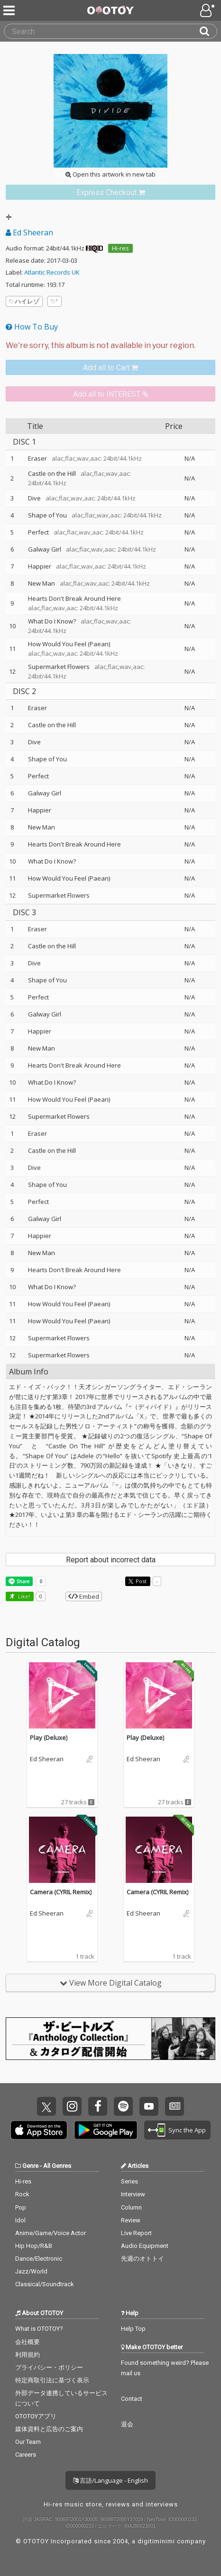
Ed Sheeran (29, 232)
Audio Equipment (144, 2245)
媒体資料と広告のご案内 (49, 2429)
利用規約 (27, 2354)
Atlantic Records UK (52, 272)
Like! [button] (23, 1596)
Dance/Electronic (38, 2258)
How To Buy (32, 326)
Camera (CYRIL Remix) (61, 1892)
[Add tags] (54, 301)
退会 (127, 2424)
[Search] (208, 31)
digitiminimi (156, 2541)
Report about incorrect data (111, 1559)
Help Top (133, 2328)
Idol (20, 2220)
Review (130, 2220)
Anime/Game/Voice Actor (50, 2233)
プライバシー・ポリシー (49, 2367)
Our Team (28, 2441)
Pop (20, 2207)
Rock (22, 2194)
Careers (25, 2454)
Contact (131, 2398)
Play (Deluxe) (48, 1737)
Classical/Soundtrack (44, 2284)
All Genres (57, 2165)
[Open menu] (208, 10)
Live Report (136, 2233)
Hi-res (120, 248)
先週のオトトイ (142, 2258)
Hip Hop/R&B (33, 2245)
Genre (30, 2165)
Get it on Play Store (106, 2130)
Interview (133, 2194)
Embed (83, 1596)
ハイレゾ (24, 301)
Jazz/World (31, 2271)
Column (131, 2207)
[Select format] (110, 345)
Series (129, 2181)
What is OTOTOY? (39, 2328)
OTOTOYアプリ (35, 2416)
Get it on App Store (38, 2130)
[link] (110, 192)
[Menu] (10, 10)
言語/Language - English (110, 2480)
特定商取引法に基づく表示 (52, 2380)
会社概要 (27, 2341)
